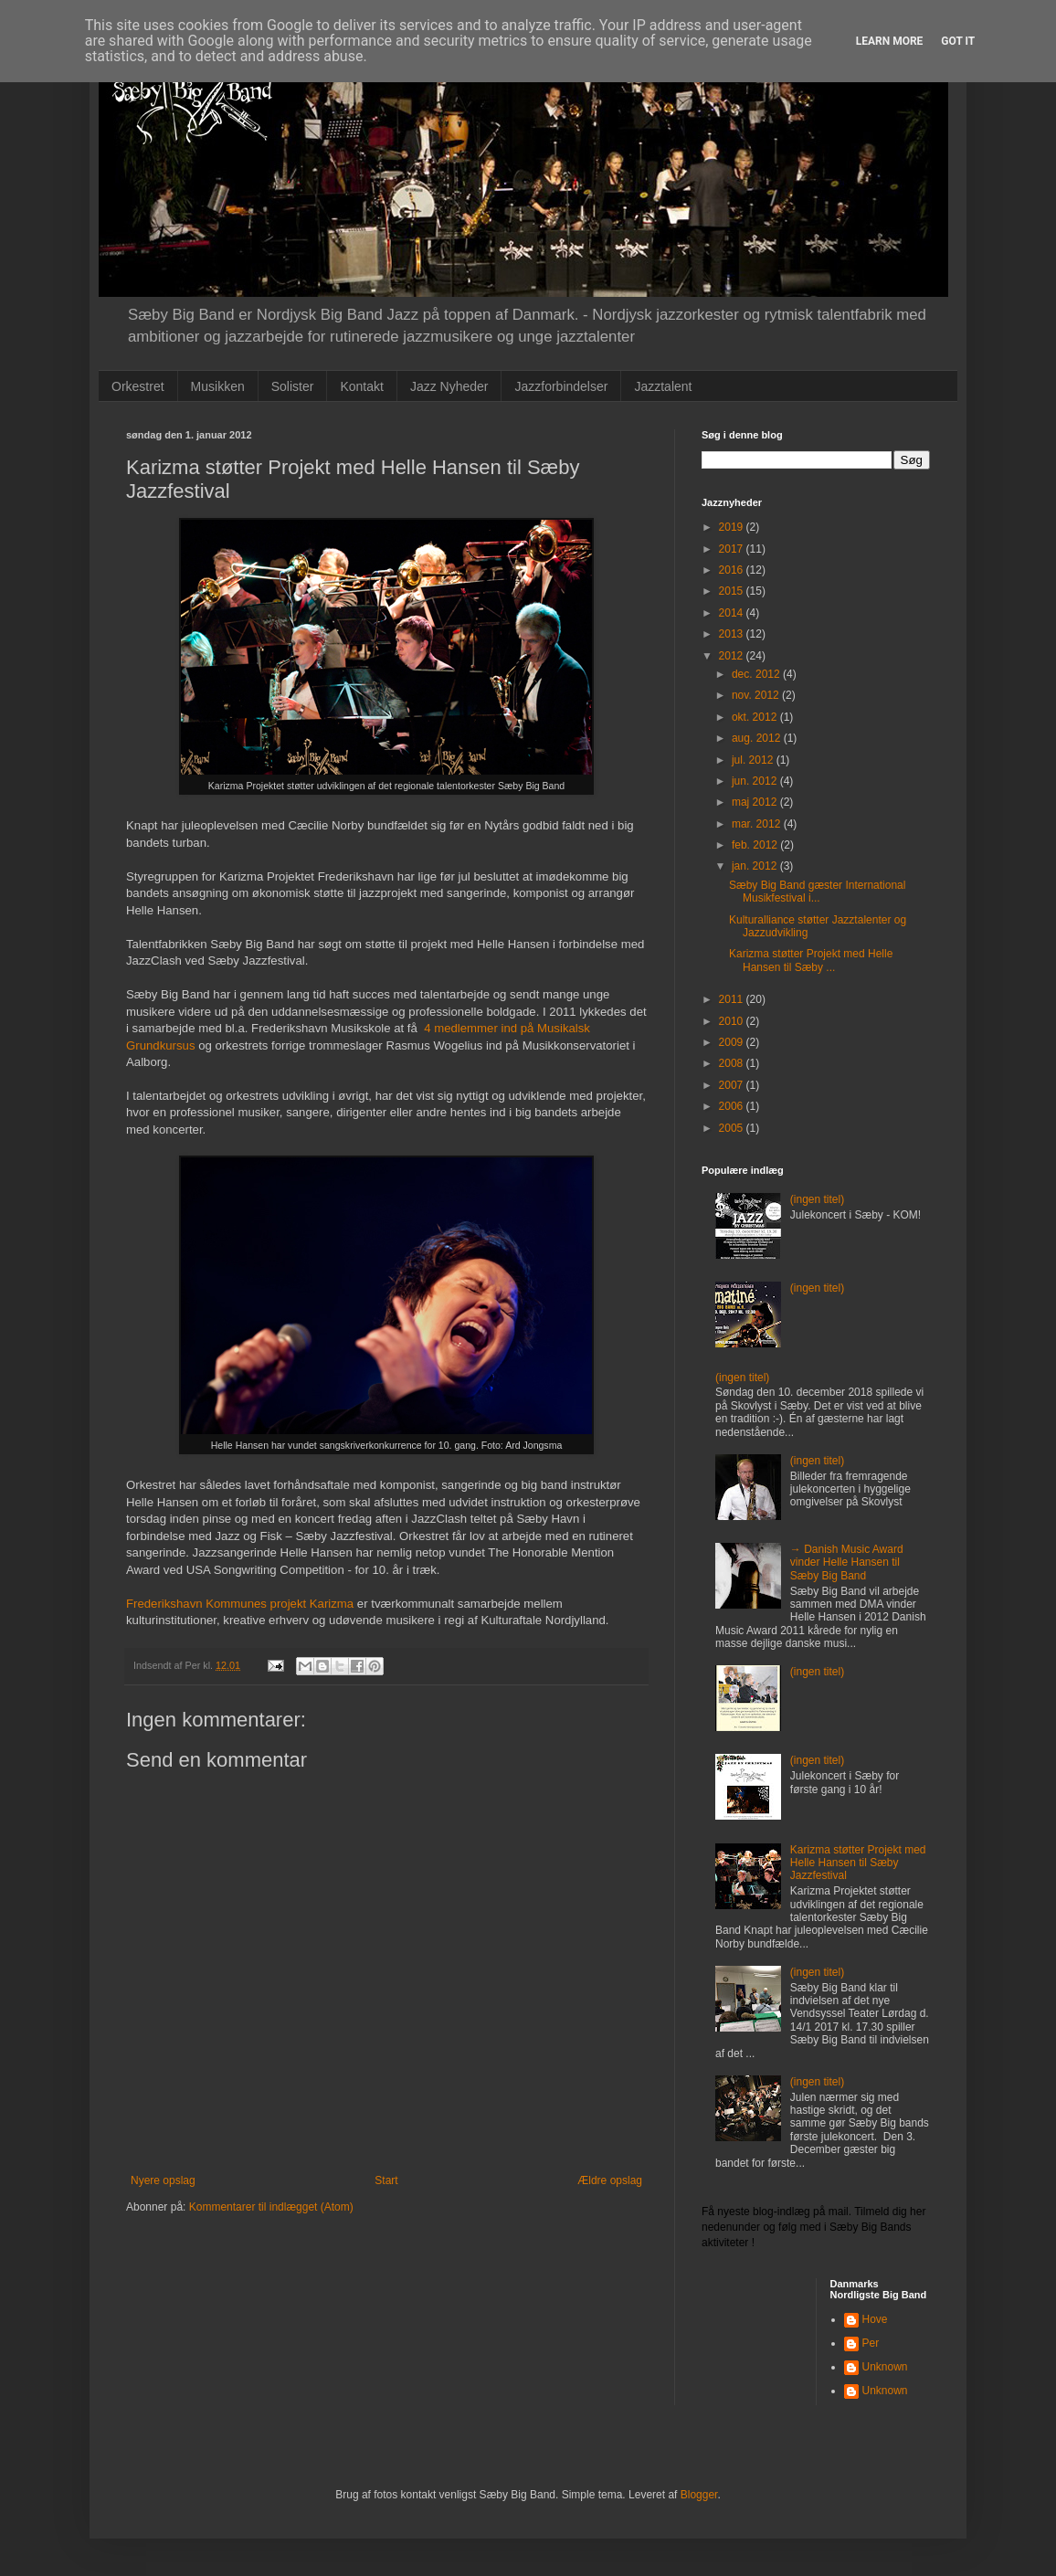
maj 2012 (756, 802)
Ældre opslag (609, 2180)
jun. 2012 (756, 781)
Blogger (699, 2494)
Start (386, 2180)
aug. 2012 (758, 738)
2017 (732, 549)
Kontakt (361, 386)
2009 (732, 1042)
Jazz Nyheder (449, 386)
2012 (732, 655)
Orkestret (137, 386)
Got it (958, 41)
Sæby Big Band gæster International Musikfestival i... (817, 891)
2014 (732, 613)
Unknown (885, 2366)
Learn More (890, 41)
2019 (732, 527)
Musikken (218, 386)
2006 (732, 1106)
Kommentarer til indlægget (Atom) (271, 2207)
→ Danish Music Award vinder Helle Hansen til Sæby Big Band (846, 1562)
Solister (292, 386)
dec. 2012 (757, 674)
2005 (732, 1128)
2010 (732, 1021)
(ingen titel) (817, 1199)
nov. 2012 (757, 695)
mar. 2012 (758, 824)
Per (871, 2343)
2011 (732, 999)
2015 (732, 591)
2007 (732, 1085)
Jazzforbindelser (560, 386)
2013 (732, 634)
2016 (732, 570)
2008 (732, 1063)
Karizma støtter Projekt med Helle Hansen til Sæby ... (810, 960)
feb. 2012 (756, 845)
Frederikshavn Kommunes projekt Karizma (240, 1603)
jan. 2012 (756, 866)
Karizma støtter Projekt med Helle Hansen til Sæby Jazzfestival (858, 1863)
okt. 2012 (756, 717)
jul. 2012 (754, 760)
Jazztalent (663, 386)
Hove (875, 2319)
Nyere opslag (163, 2180)
